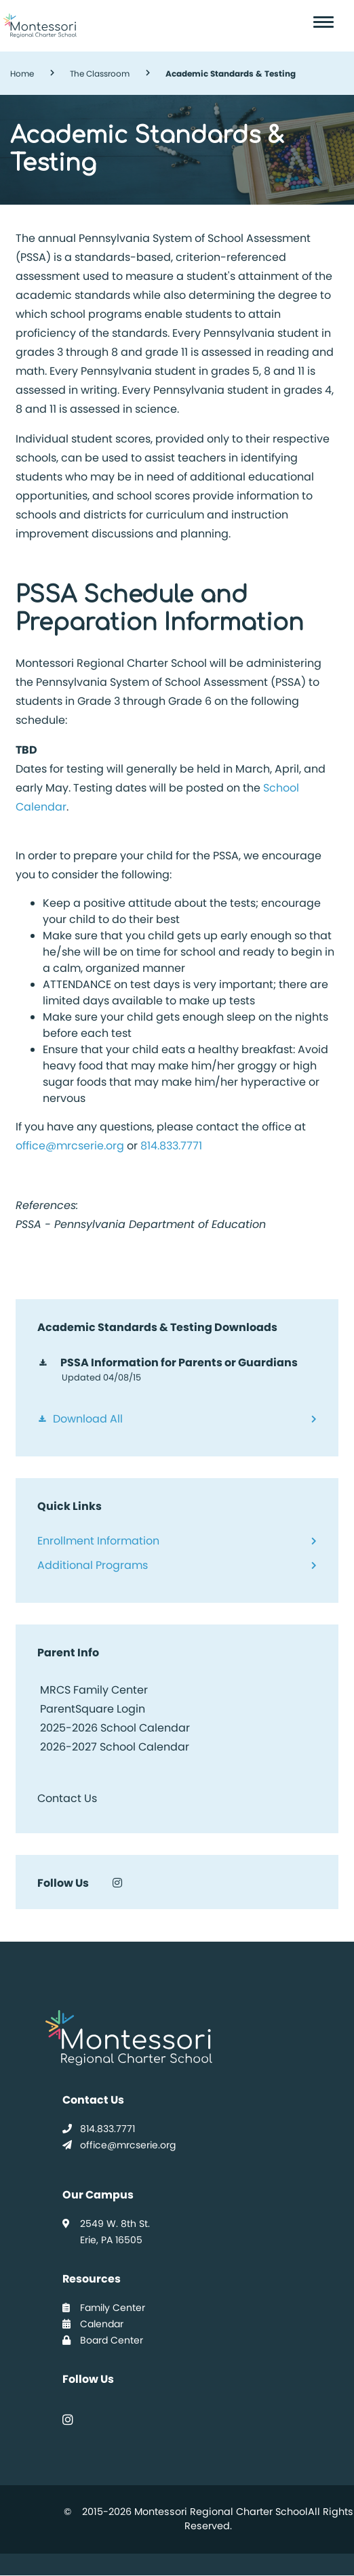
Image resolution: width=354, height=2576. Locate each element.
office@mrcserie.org (70, 1145)
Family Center (103, 2307)
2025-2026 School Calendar (115, 1728)
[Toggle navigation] (326, 22)
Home (22, 73)
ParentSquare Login (91, 1709)
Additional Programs (92, 1565)
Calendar (92, 2324)
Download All (88, 1419)
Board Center (102, 2340)
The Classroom (100, 73)
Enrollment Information (98, 1541)
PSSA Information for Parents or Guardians (179, 1362)
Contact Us (67, 1798)
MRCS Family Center (92, 1690)
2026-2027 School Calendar (114, 1747)
